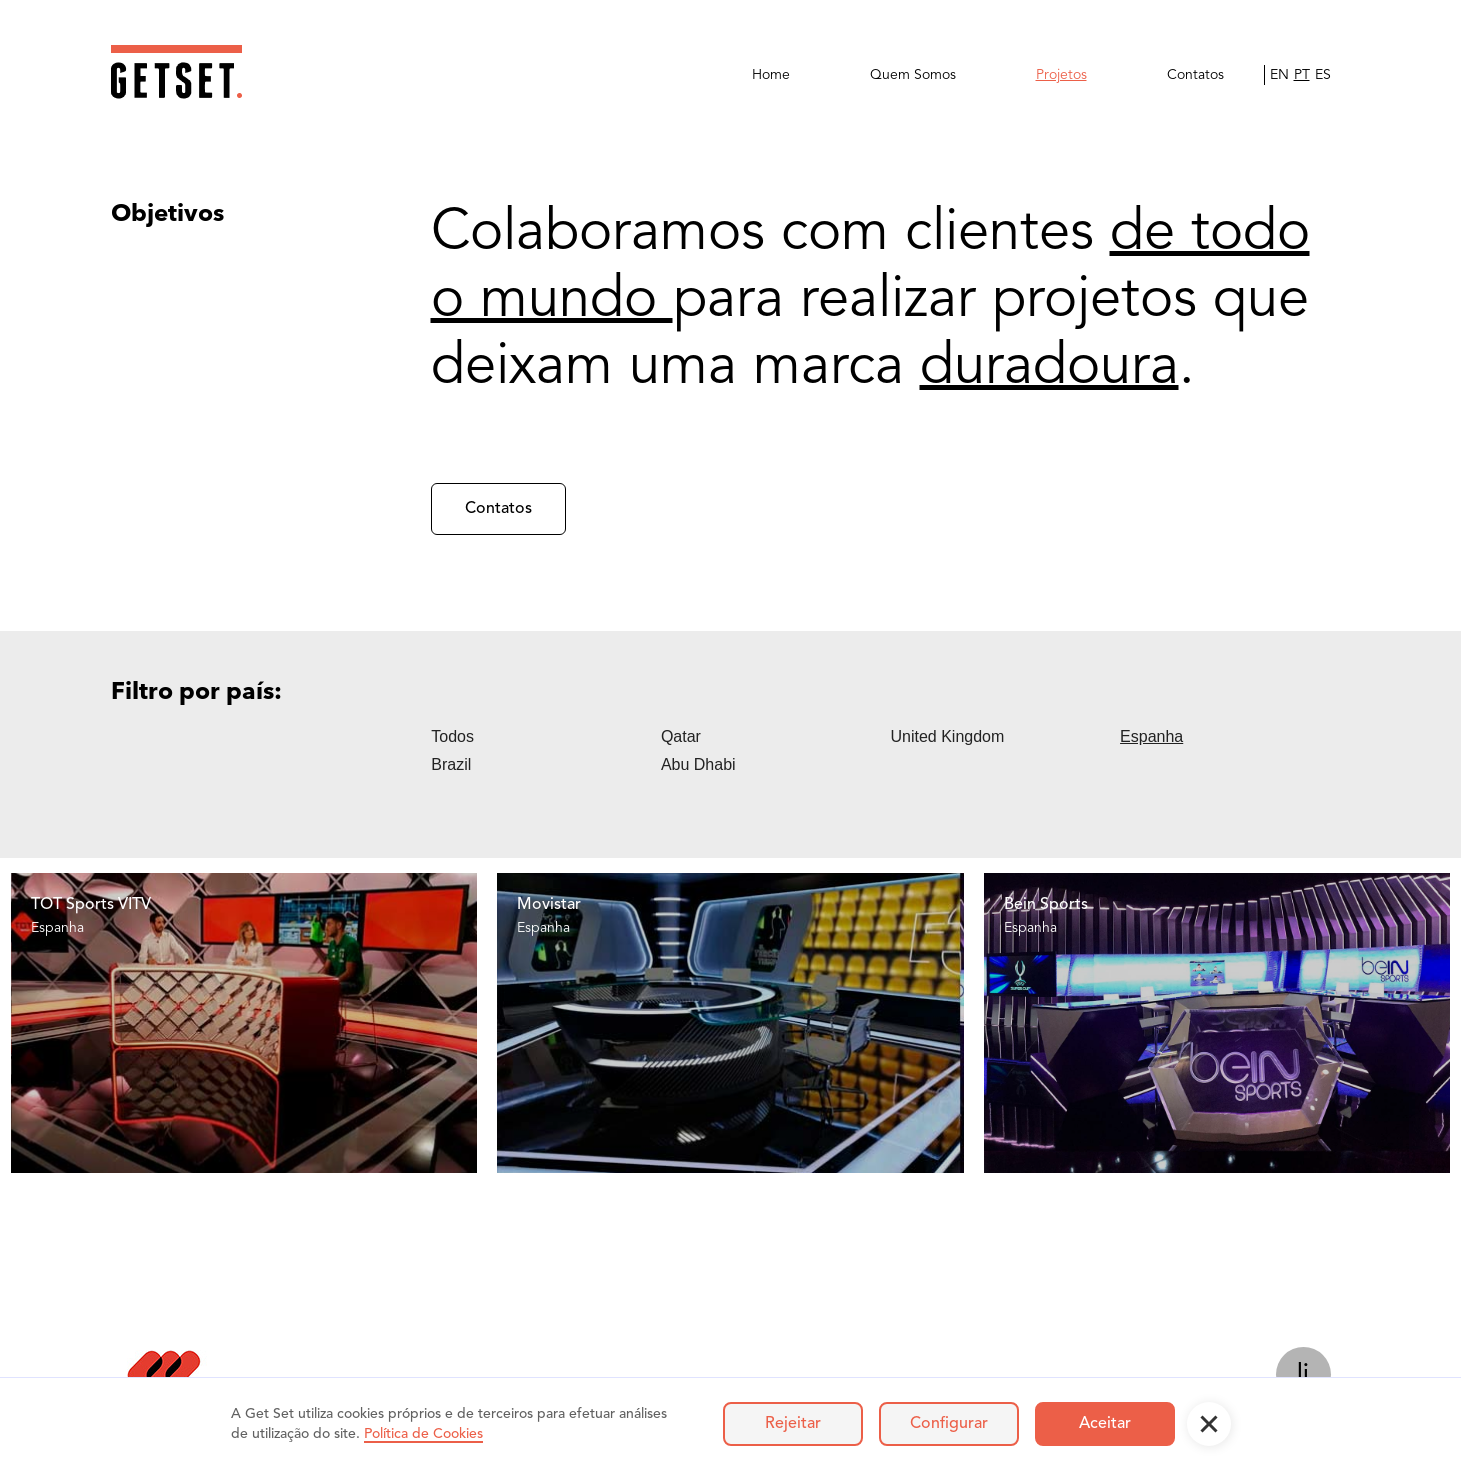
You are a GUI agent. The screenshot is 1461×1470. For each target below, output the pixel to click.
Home (771, 75)
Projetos (1061, 75)
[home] (176, 72)
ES (1323, 75)
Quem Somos (913, 75)
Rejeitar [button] (793, 1424)
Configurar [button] (949, 1424)
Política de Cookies (423, 1434)
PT (1302, 75)
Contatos (1195, 75)
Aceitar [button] (1105, 1424)
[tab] (546, 737)
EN (1279, 75)
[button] (1209, 1424)
